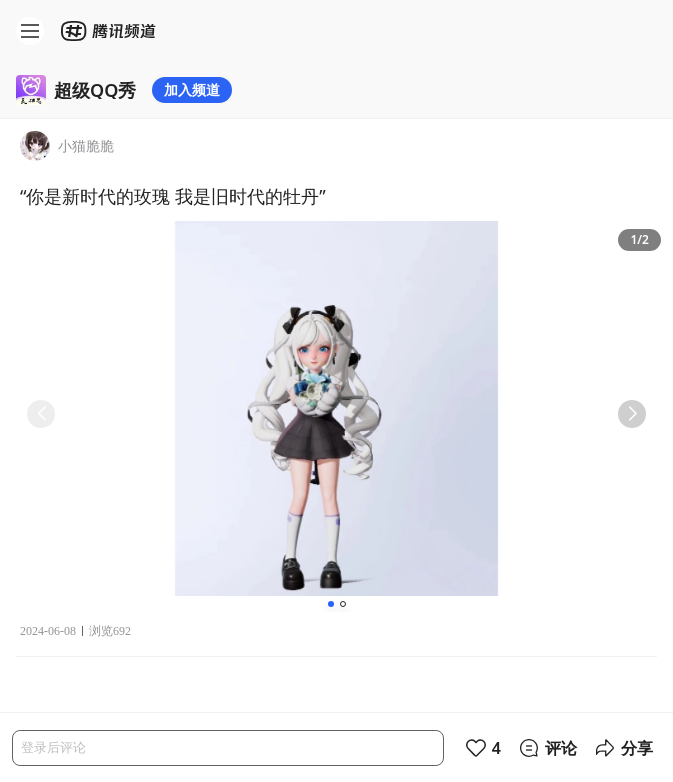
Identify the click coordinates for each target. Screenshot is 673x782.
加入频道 (192, 89)
